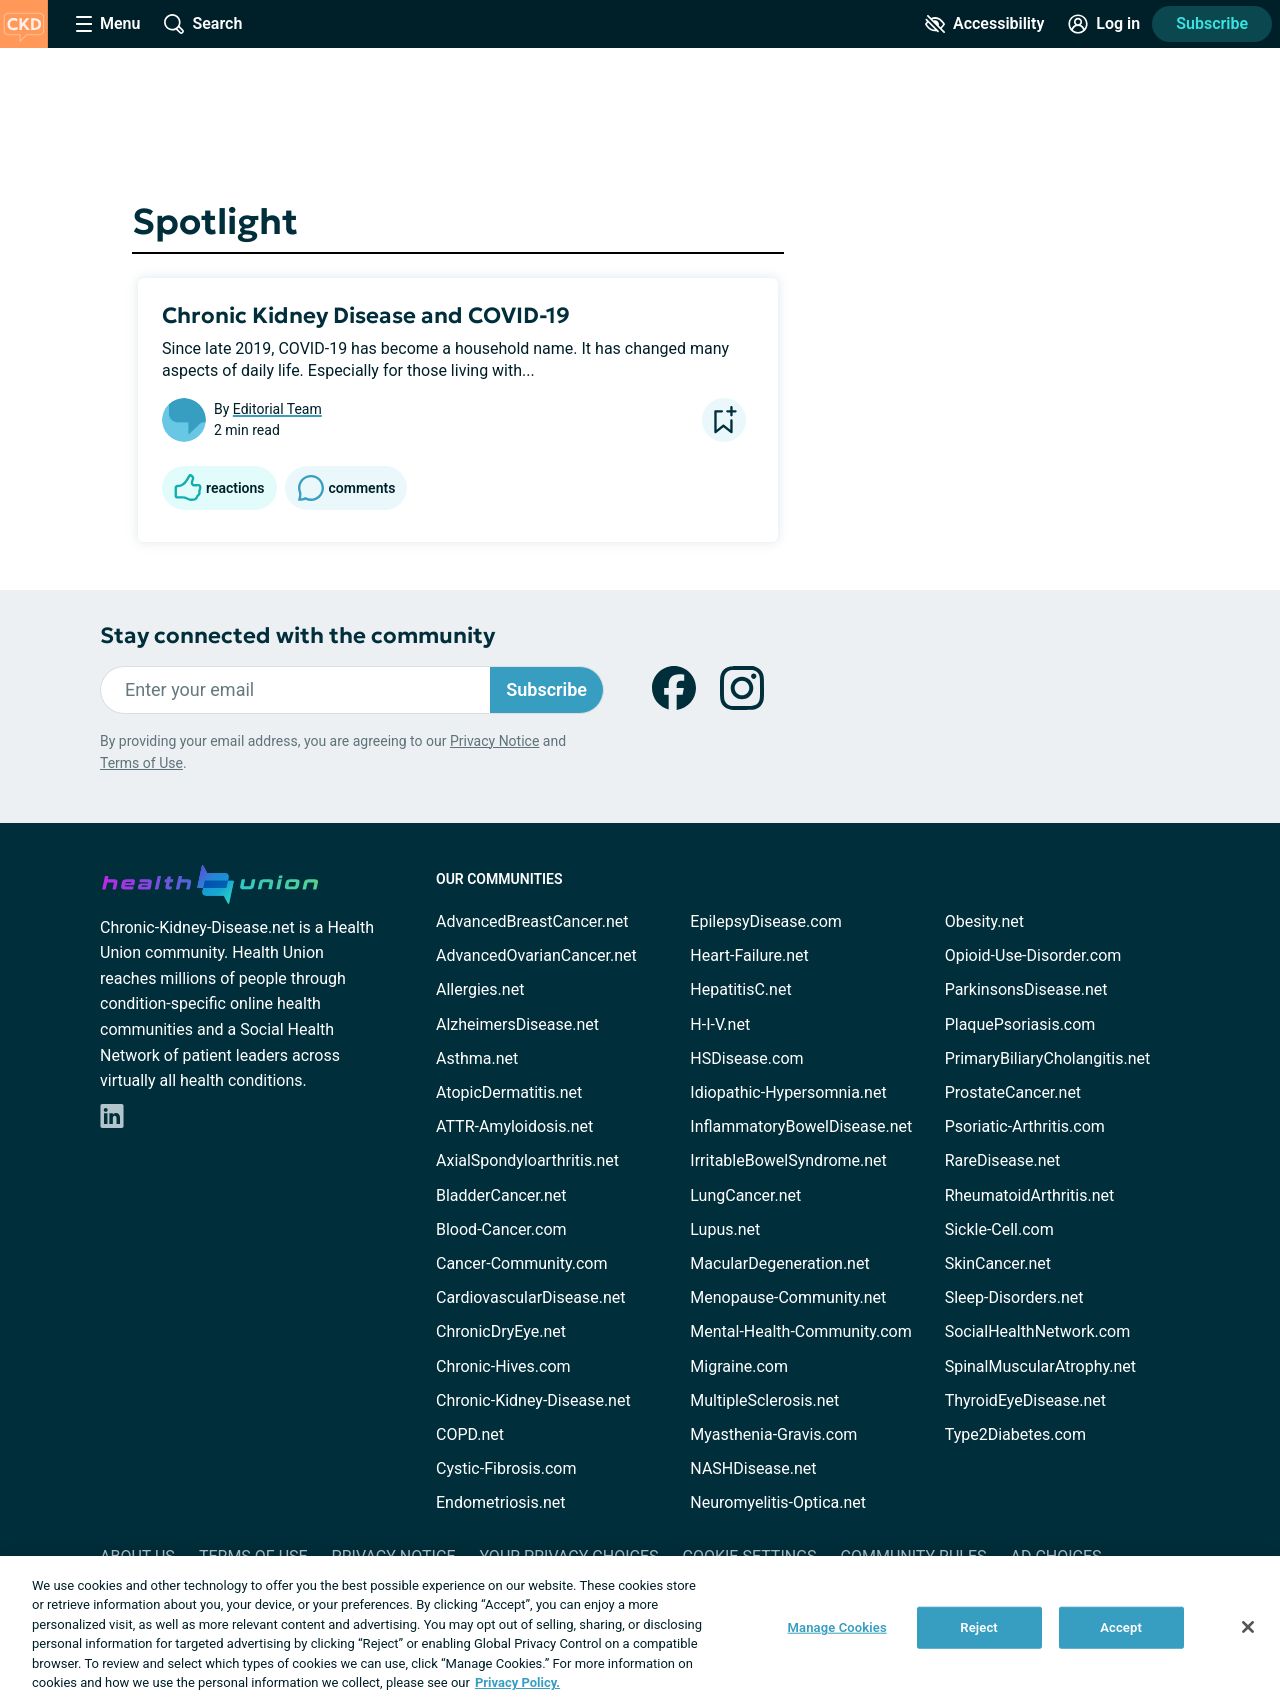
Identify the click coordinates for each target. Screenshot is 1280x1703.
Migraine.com (739, 1366)
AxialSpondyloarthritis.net (527, 1160)
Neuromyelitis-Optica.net (778, 1502)
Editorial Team (277, 409)
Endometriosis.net (500, 1502)
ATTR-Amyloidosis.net (514, 1126)
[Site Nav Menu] (108, 24)
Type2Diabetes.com (1015, 1434)
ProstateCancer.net (1013, 1092)
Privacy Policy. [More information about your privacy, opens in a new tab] (517, 1682)
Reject (979, 1627)
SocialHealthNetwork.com (1038, 1331)
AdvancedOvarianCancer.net (536, 955)
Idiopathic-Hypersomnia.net (788, 1092)
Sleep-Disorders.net (1014, 1297)
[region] (640, 1629)
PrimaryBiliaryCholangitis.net (1048, 1058)
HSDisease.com (746, 1058)
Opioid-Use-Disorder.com (1033, 955)
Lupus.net (725, 1229)
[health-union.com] (210, 881)
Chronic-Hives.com (503, 1366)
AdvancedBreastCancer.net (532, 921)
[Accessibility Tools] (984, 24)
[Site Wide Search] (203, 24)
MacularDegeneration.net (779, 1263)
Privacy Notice (494, 741)
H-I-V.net (720, 1024)
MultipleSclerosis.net (764, 1400)
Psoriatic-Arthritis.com (1025, 1126)
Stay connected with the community (297, 635)
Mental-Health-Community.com (800, 1331)
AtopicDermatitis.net (509, 1092)
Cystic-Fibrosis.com (506, 1468)
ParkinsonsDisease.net (1026, 989)
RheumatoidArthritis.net (1030, 1195)
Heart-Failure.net (749, 955)
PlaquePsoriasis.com (1020, 1024)
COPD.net (470, 1434)
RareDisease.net (1003, 1160)
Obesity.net (984, 921)
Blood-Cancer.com (501, 1229)
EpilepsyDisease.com (765, 921)
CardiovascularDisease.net (530, 1297)
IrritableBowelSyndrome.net (788, 1160)
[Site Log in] (1104, 24)
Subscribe (1212, 23)
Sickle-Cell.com (999, 1229)
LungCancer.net (745, 1195)
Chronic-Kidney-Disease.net (533, 1400)
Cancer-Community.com (522, 1263)
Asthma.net (477, 1058)
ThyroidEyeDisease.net (1025, 1400)
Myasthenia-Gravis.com (773, 1434)
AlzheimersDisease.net (517, 1024)
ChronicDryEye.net (501, 1331)
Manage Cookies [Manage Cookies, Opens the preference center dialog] (837, 1627)
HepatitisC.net (740, 989)
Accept (1121, 1627)
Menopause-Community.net (788, 1297)
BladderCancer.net (501, 1195)
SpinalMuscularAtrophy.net (1040, 1366)
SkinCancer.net (998, 1263)
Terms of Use (141, 763)
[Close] (1248, 1627)
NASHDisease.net (753, 1468)
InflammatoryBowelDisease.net (801, 1126)
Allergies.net (480, 989)
